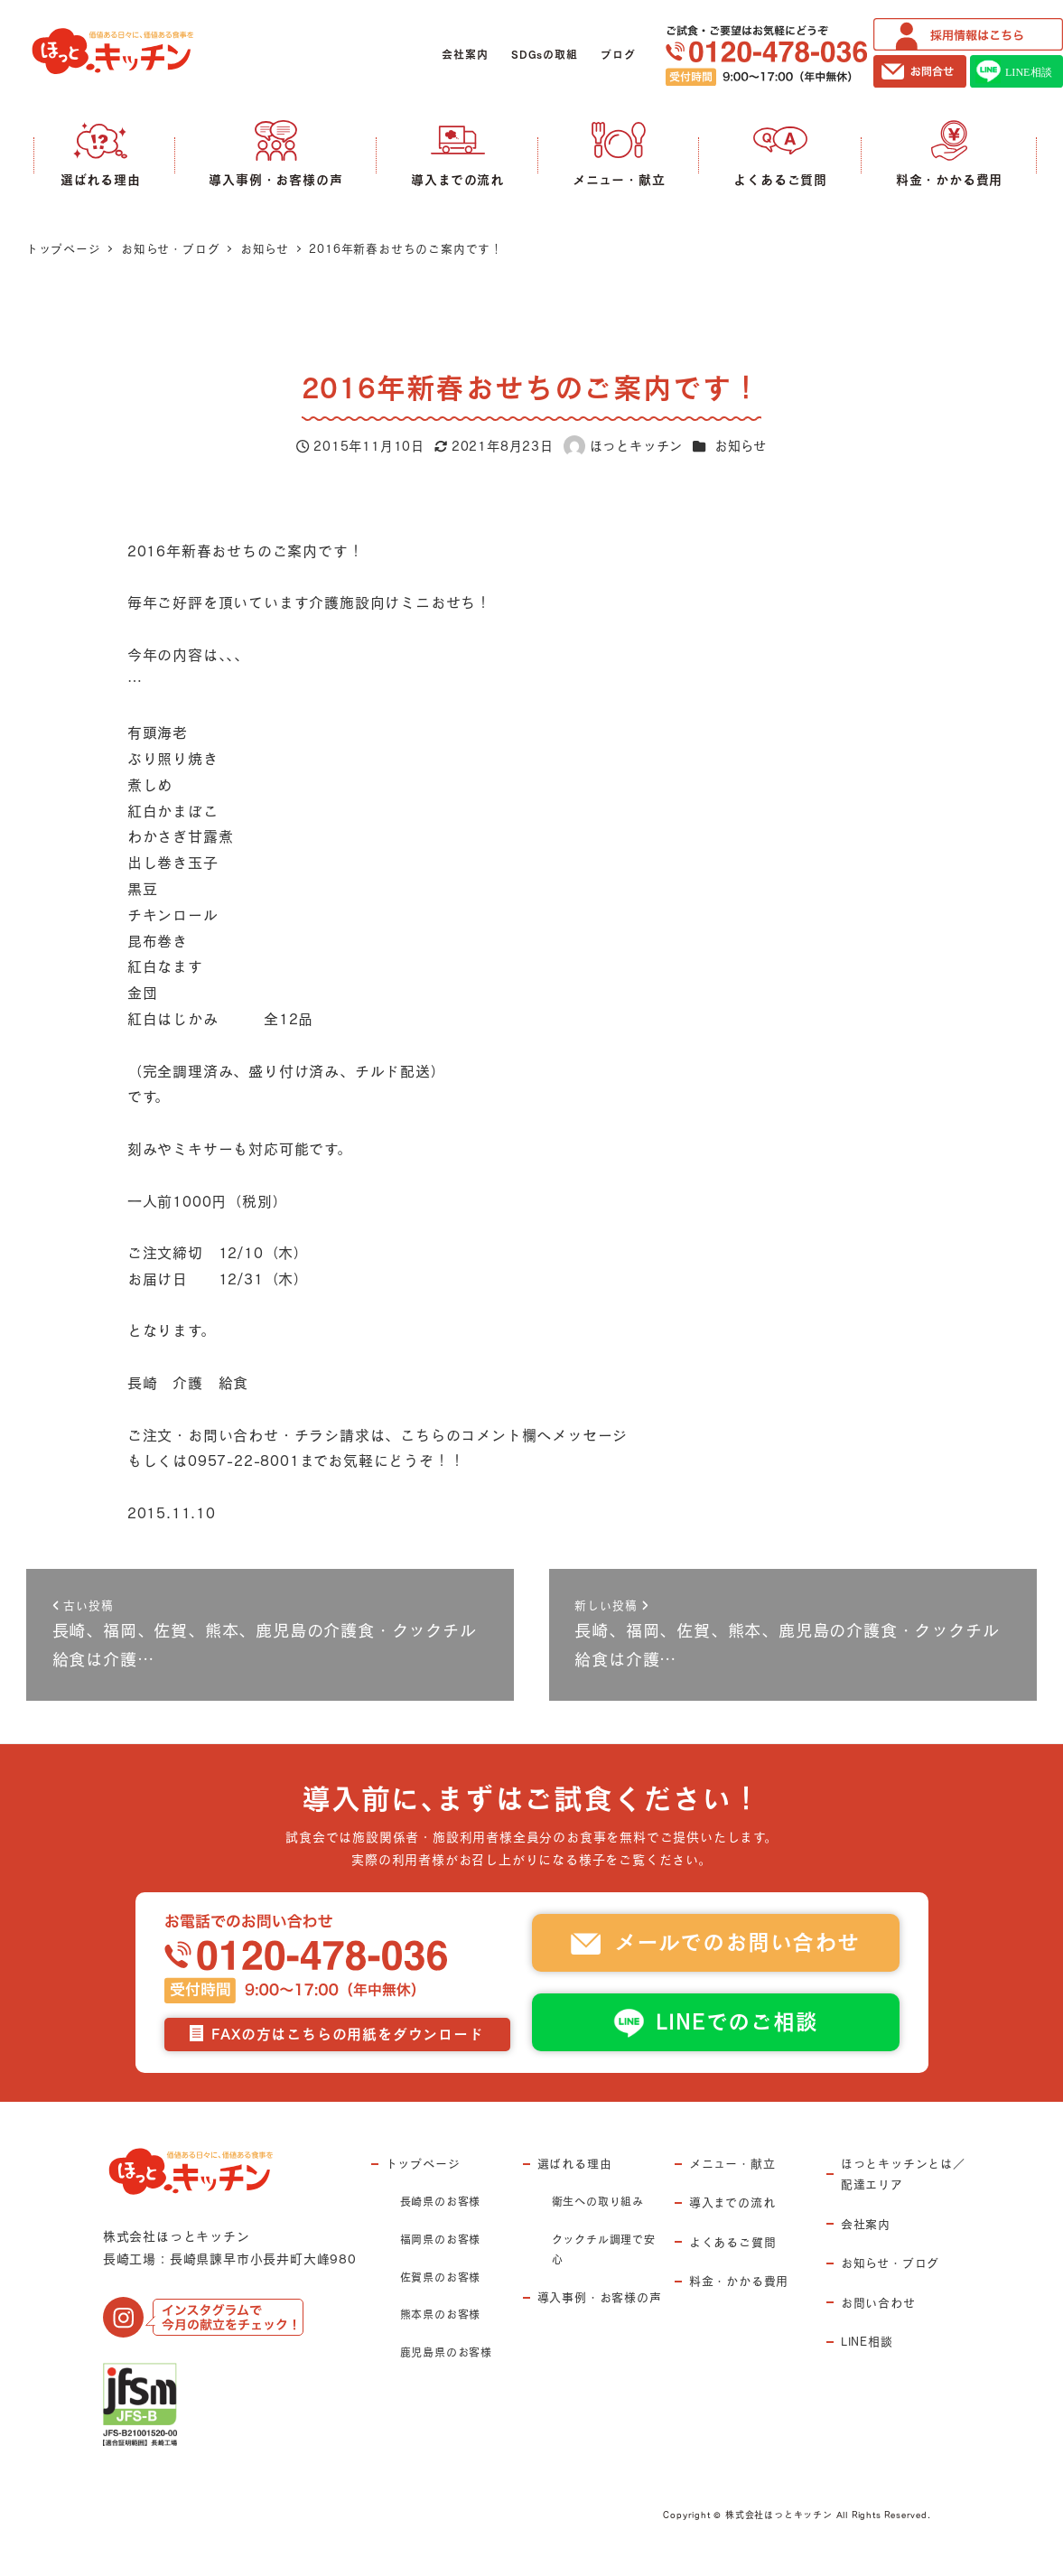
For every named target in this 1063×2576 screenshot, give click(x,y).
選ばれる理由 (574, 2163)
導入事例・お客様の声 (599, 2297)
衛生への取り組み (598, 2201)
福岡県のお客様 (440, 2239)
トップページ (423, 2163)
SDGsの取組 (544, 54)
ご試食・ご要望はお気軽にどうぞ (766, 55)
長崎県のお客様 (440, 2201)
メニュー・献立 (732, 2163)
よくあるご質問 (733, 2242)
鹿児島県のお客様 (446, 2352)
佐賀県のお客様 (440, 2277)
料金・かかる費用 (738, 2280)
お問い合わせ (878, 2302)
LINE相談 (867, 2341)
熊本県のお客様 (440, 2314)
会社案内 (465, 54)
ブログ (618, 54)
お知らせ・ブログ (890, 2262)
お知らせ (740, 445)
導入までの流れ (732, 2202)
